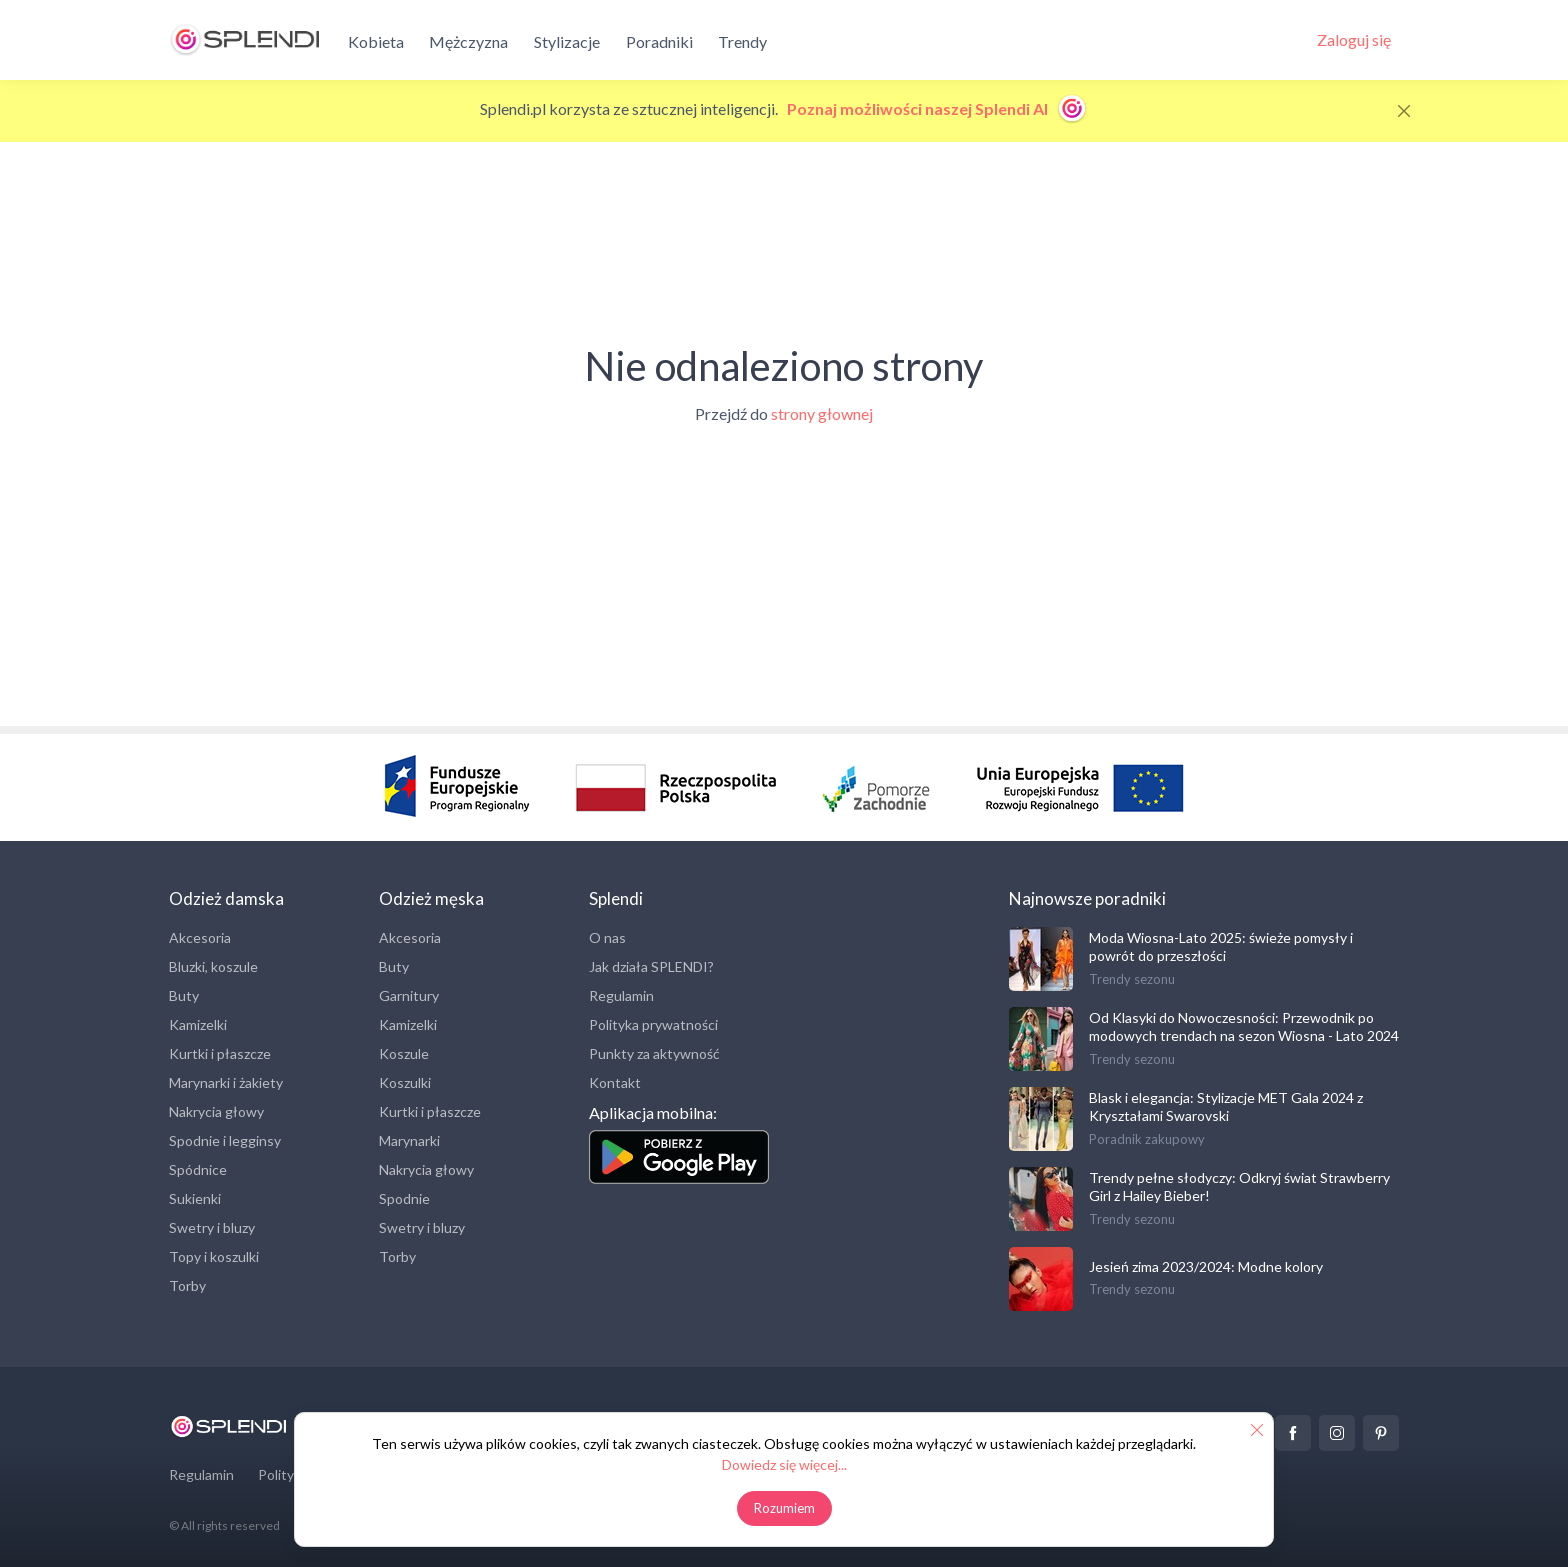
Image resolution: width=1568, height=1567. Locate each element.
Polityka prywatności (653, 1024)
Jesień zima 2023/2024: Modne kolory (1206, 1266)
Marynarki (409, 1140)
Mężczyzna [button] (468, 41)
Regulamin (621, 995)
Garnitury (409, 995)
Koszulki (405, 1082)
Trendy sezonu (1132, 979)
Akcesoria (200, 937)
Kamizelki (198, 1024)
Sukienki (195, 1198)
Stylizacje (567, 41)
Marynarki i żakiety (226, 1082)
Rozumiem (784, 1508)
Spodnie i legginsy (225, 1140)
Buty (184, 995)
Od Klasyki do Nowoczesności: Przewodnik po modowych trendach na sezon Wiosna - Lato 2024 (1244, 1026)
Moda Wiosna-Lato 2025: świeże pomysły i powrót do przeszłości (1221, 946)
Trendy (742, 41)
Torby (187, 1285)
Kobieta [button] (376, 41)
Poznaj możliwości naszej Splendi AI (937, 108)
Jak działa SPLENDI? (651, 966)
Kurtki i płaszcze (220, 1053)
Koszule (404, 1053)
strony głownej (822, 413)
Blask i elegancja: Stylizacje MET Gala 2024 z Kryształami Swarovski (1226, 1106)
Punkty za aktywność (654, 1053)
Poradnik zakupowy (1147, 1139)
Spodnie (404, 1198)
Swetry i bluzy (212, 1227)
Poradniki (659, 41)
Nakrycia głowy (216, 1111)
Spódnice (198, 1169)
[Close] (1404, 111)
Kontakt (615, 1082)
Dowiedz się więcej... (784, 1464)
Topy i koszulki (214, 1256)
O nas (607, 937)
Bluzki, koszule (213, 966)
